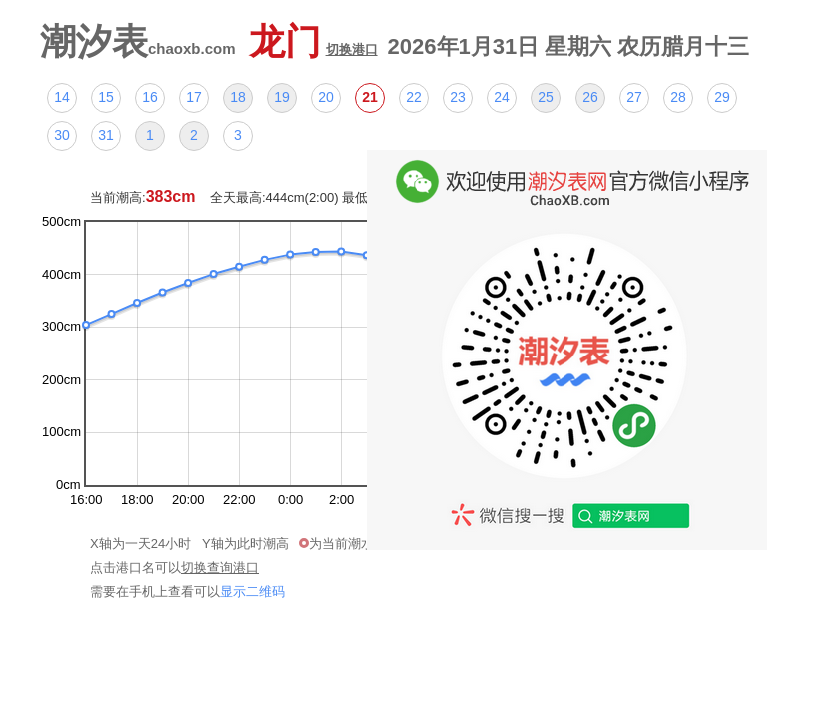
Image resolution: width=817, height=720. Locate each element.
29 (722, 97)
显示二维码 (252, 591)
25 (546, 97)
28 (678, 97)
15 (106, 97)
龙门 (313, 41)
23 (458, 97)
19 (282, 97)
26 (590, 97)
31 (106, 135)
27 (634, 97)
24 (502, 97)
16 (150, 97)
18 (238, 97)
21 (370, 97)
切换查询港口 (220, 567)
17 (194, 97)
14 (62, 97)
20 (326, 97)
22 (414, 97)
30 (62, 135)
